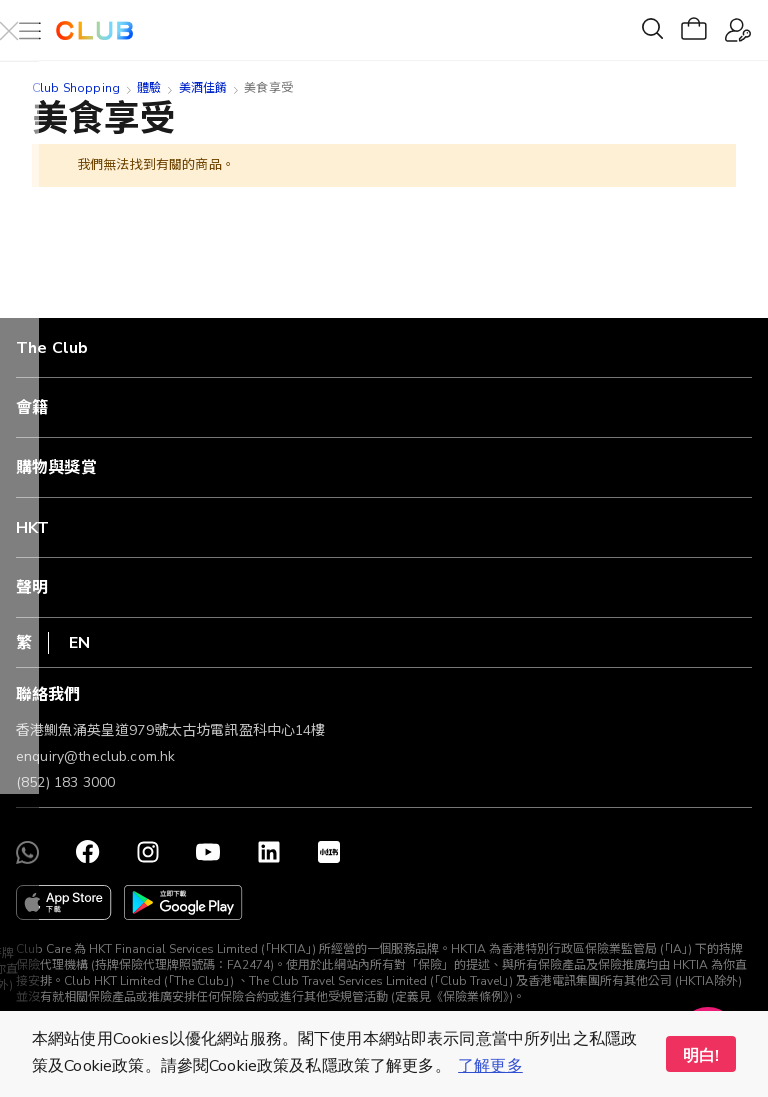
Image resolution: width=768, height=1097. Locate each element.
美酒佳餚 (203, 88)
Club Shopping (76, 88)
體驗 (149, 88)
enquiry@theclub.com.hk (95, 756)
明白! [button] (701, 1056)
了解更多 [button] (490, 1066)
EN (79, 643)
